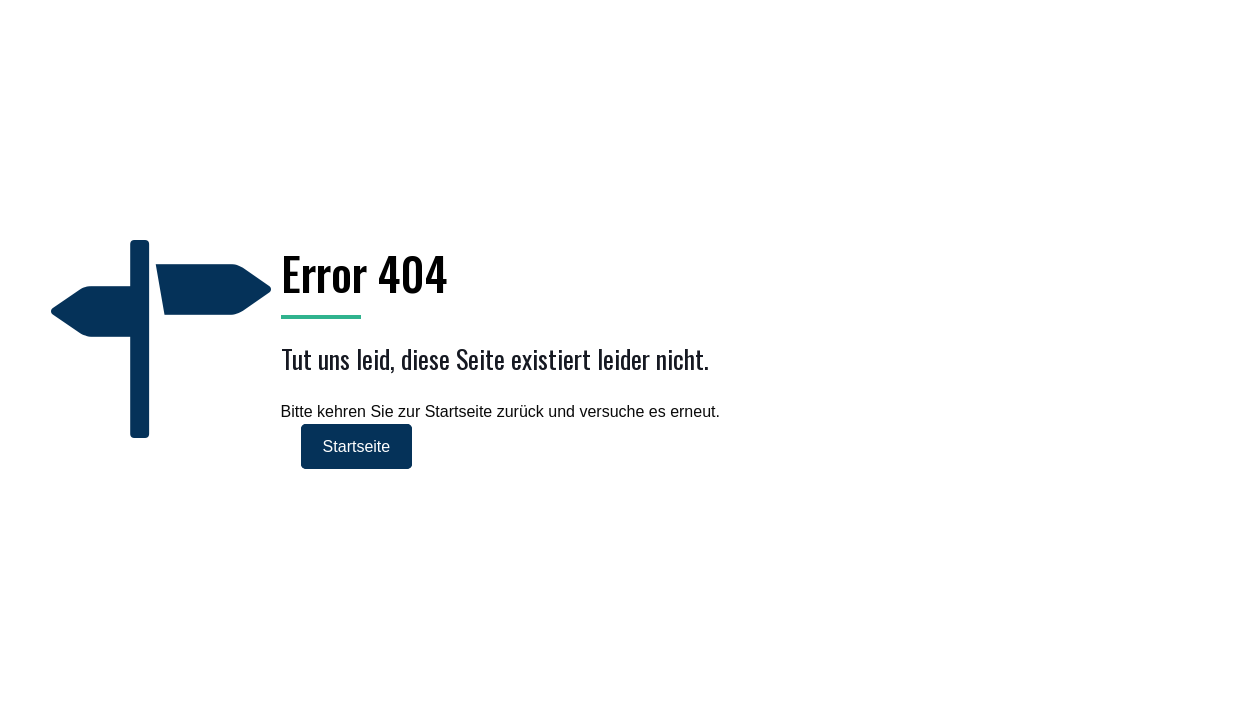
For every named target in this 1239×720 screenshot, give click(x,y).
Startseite (357, 446)
